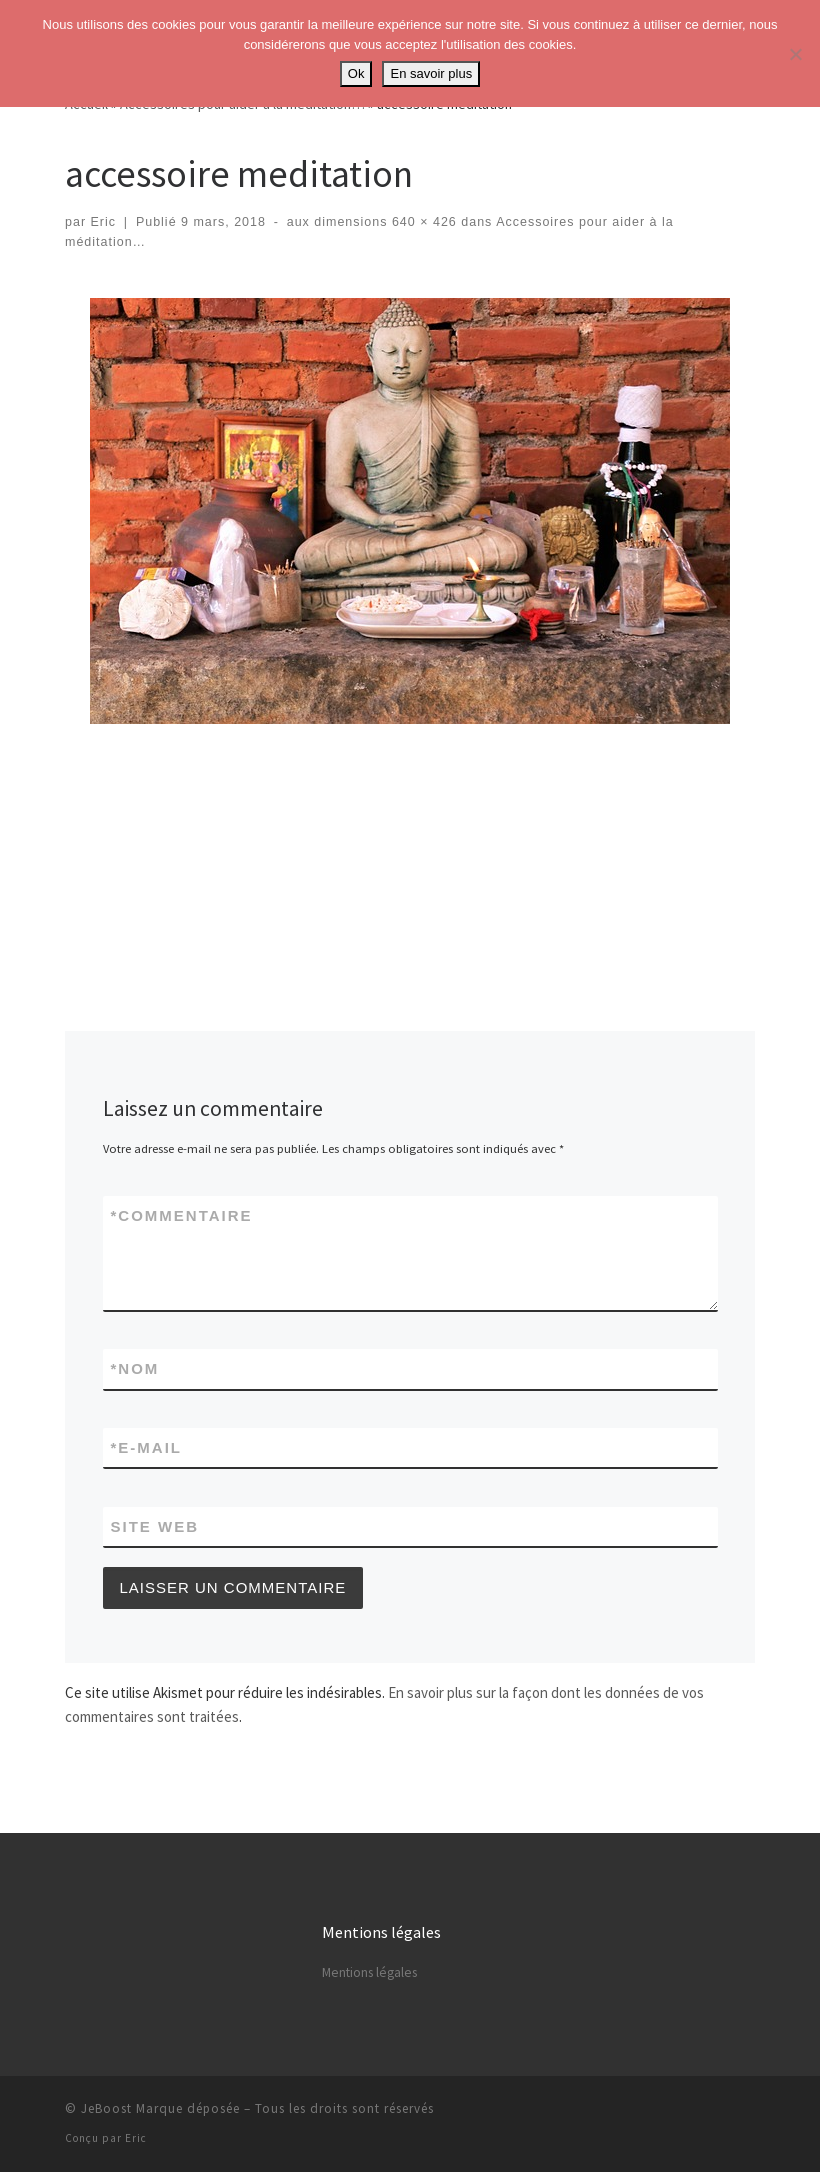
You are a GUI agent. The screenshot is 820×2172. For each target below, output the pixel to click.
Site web (155, 1526)
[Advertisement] (429, 785)
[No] (795, 54)
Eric (104, 222)
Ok (356, 73)
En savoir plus (431, 73)
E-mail (147, 1447)
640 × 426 (421, 222)
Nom (135, 1368)
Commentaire (182, 1215)
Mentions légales (369, 1972)
